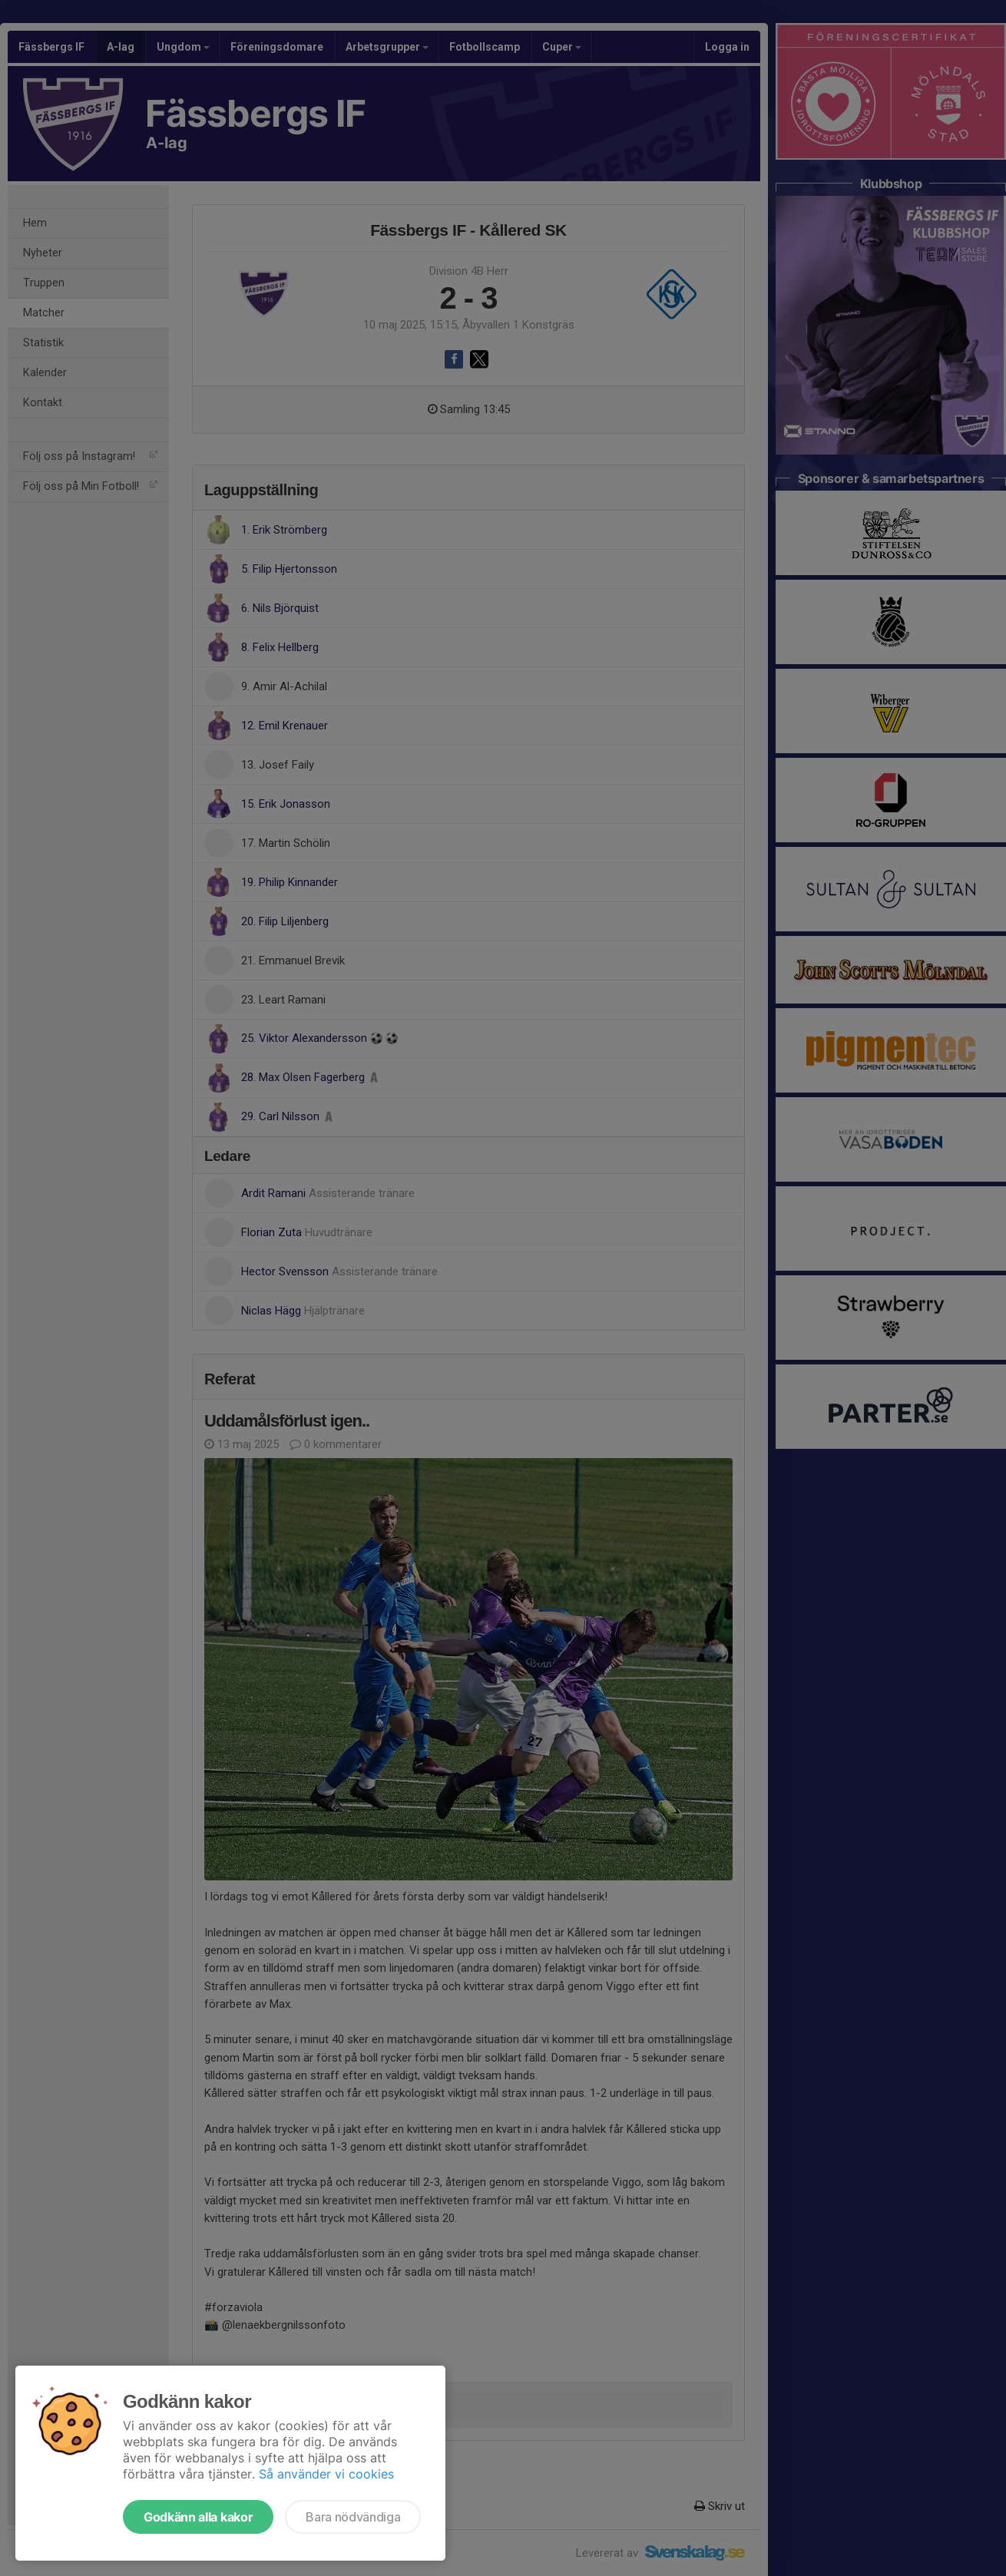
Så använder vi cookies (326, 2474)
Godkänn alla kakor (198, 2517)
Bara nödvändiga (353, 2517)
